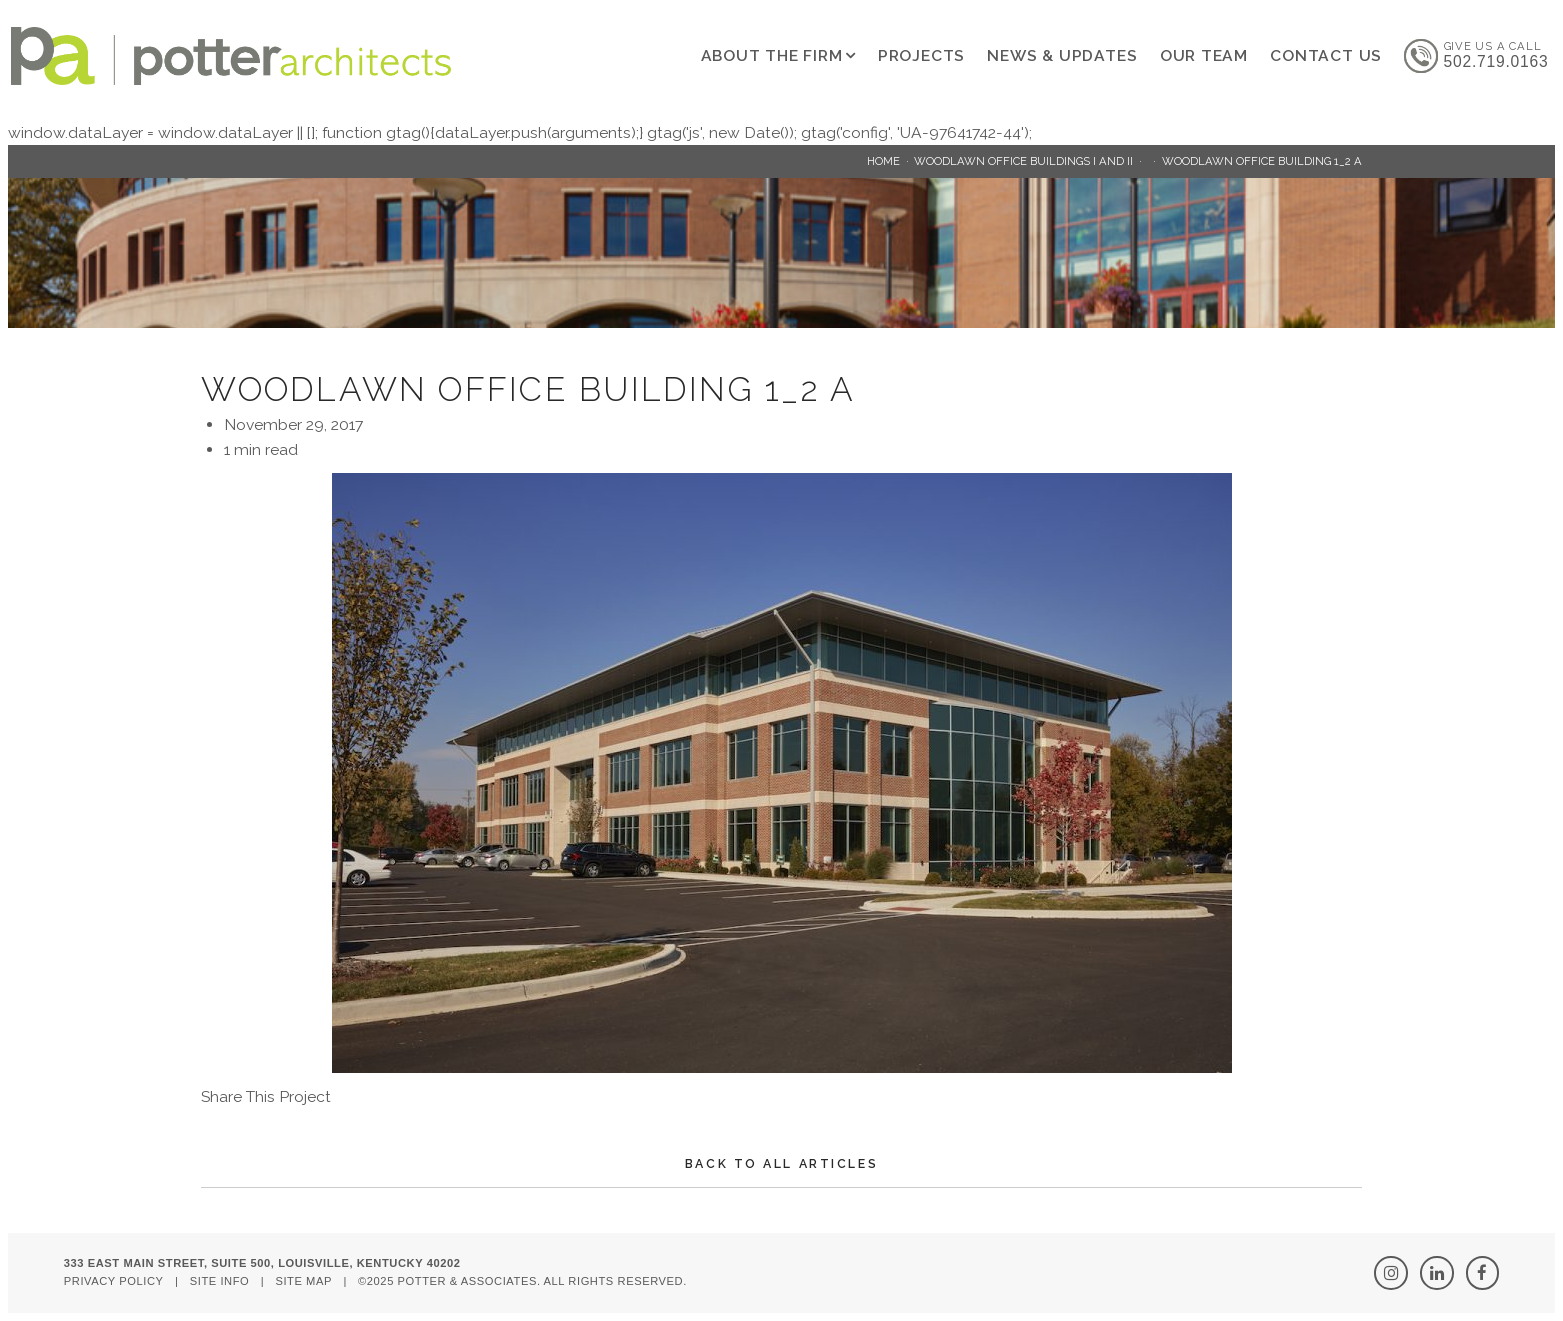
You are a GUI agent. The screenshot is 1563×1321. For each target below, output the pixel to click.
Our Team (1204, 55)
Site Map (303, 1281)
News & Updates (1062, 55)
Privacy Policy (114, 1281)
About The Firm (772, 55)
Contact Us (1326, 55)
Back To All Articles (781, 1163)
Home (883, 161)
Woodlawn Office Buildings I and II (1023, 161)
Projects (921, 55)
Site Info (220, 1281)
